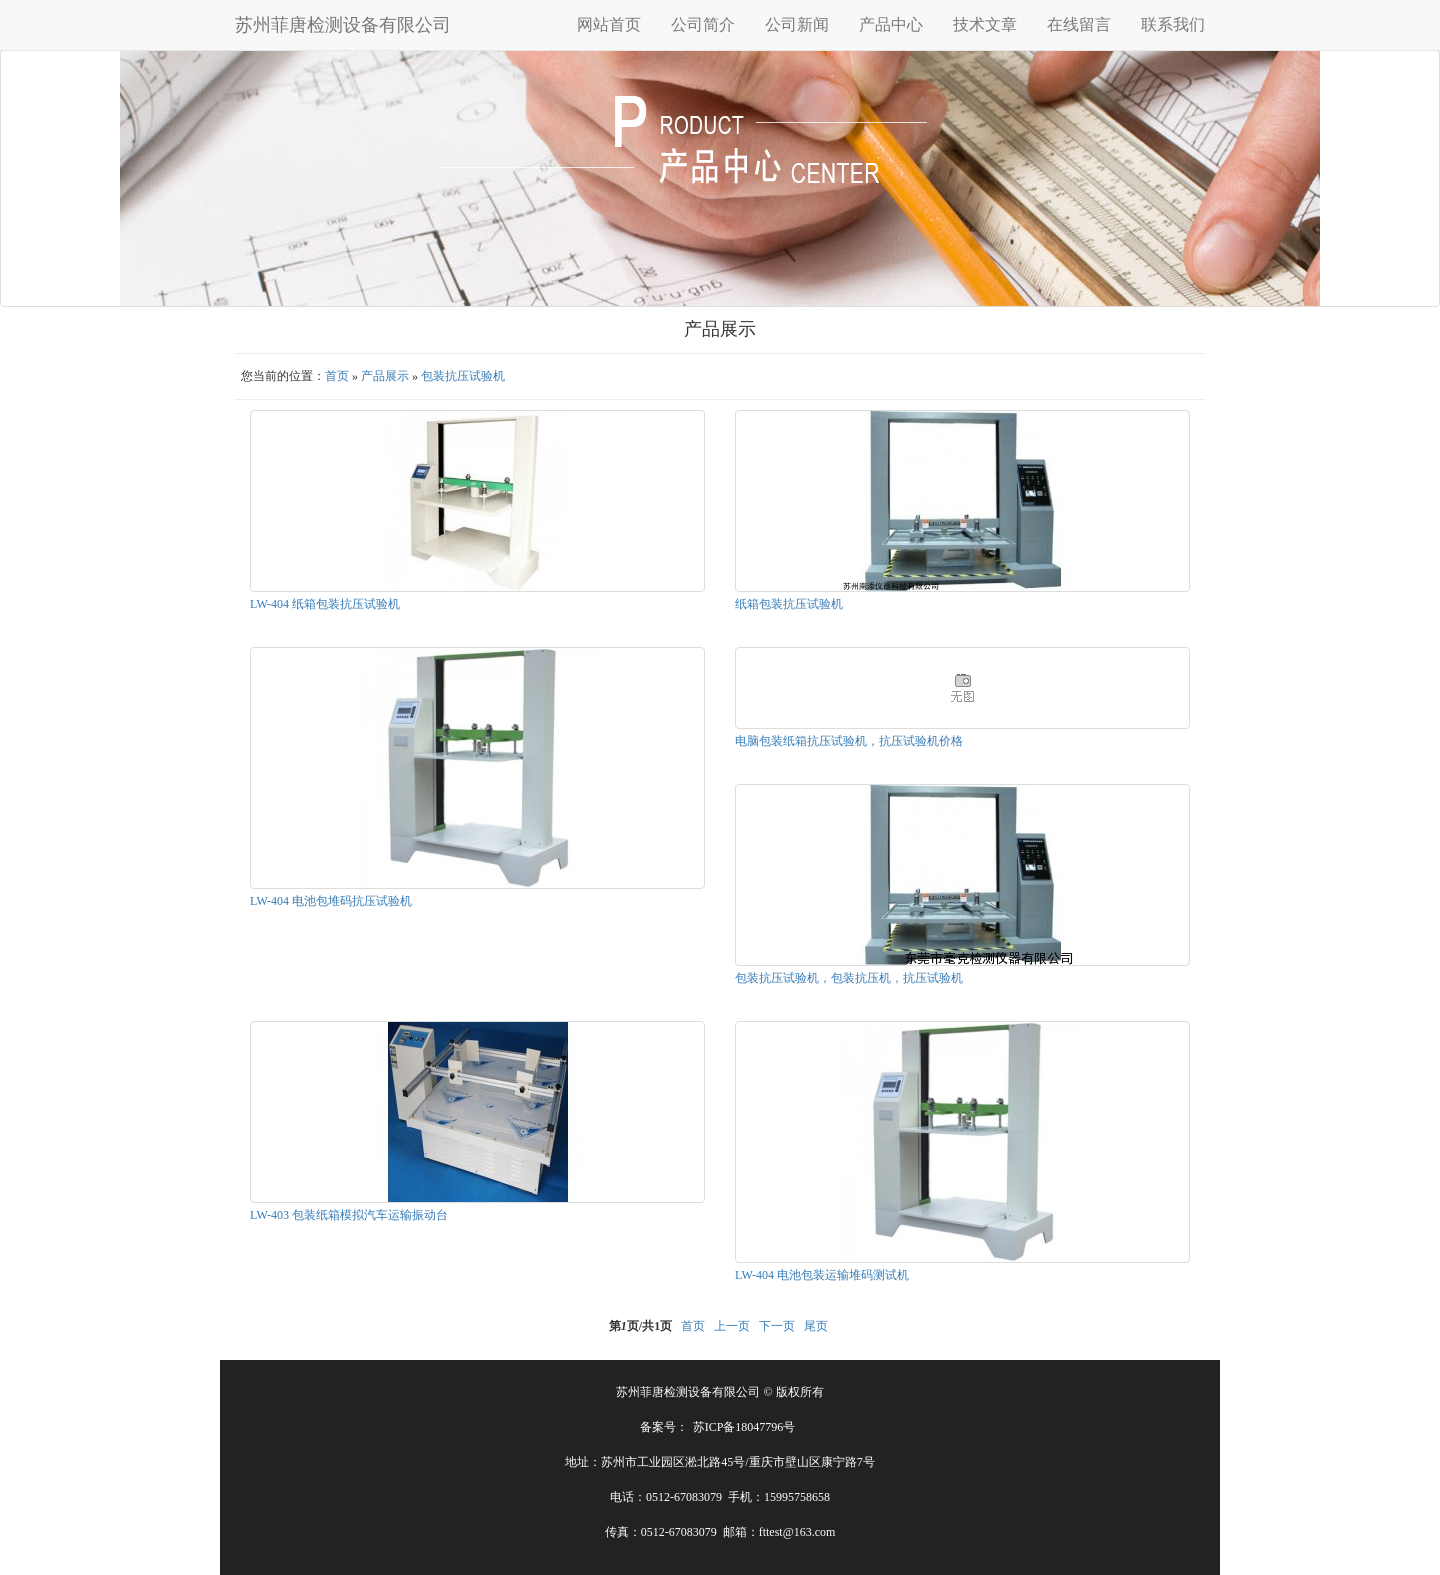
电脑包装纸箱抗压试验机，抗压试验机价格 (849, 741)
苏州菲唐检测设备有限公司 (343, 25)
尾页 (816, 1326)
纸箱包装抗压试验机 (789, 604)
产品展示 (385, 376)
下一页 (777, 1326)
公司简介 (703, 24)
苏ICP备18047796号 (744, 1427)
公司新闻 (797, 24)
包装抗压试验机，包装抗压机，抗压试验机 (849, 978)
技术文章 (985, 24)
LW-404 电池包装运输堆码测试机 (822, 1275)
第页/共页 (640, 1326)
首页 (337, 376)
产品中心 (891, 24)
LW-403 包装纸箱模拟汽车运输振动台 (349, 1215)
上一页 (732, 1326)
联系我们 (1173, 24)
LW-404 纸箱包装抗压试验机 (325, 604)
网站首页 (609, 24)
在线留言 (1079, 24)
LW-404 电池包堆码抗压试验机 (331, 901)
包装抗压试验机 (463, 376)
